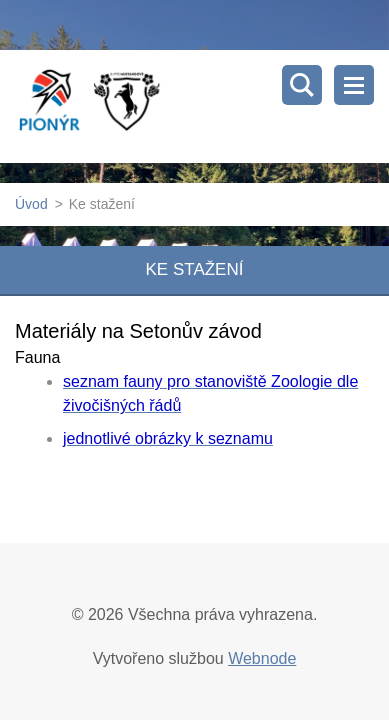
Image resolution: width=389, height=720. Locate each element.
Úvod (31, 204)
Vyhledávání (302, 85)
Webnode (262, 658)
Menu (354, 85)
